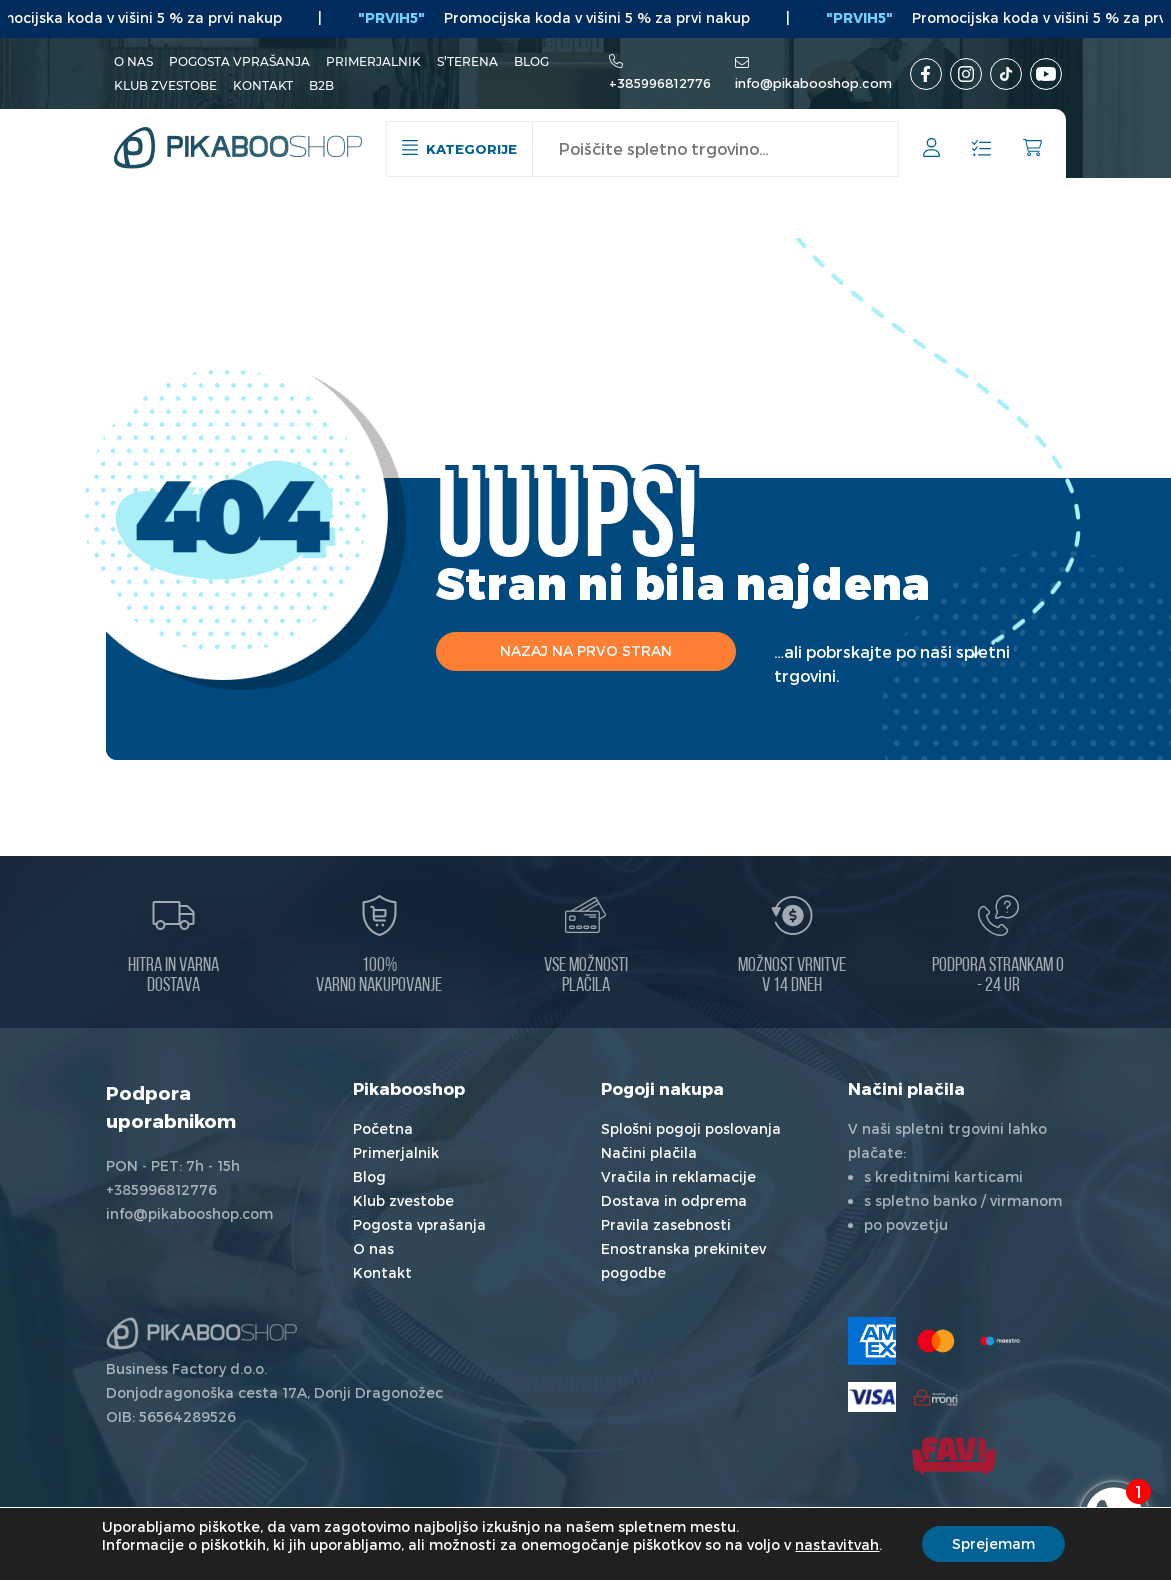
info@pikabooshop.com (813, 83)
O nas (133, 61)
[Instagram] (966, 74)
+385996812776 (660, 83)
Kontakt (263, 85)
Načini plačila (649, 1152)
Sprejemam (993, 1543)
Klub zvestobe (165, 85)
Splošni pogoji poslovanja (691, 1128)
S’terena (467, 61)
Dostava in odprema (674, 1200)
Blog (531, 61)
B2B (321, 85)
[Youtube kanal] (1046, 74)
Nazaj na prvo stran (586, 650)
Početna (383, 1128)
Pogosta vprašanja (239, 61)
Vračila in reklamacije (678, 1176)
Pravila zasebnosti (666, 1224)
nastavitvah (837, 1544)
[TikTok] (1006, 74)
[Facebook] (926, 74)
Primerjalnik (373, 61)
